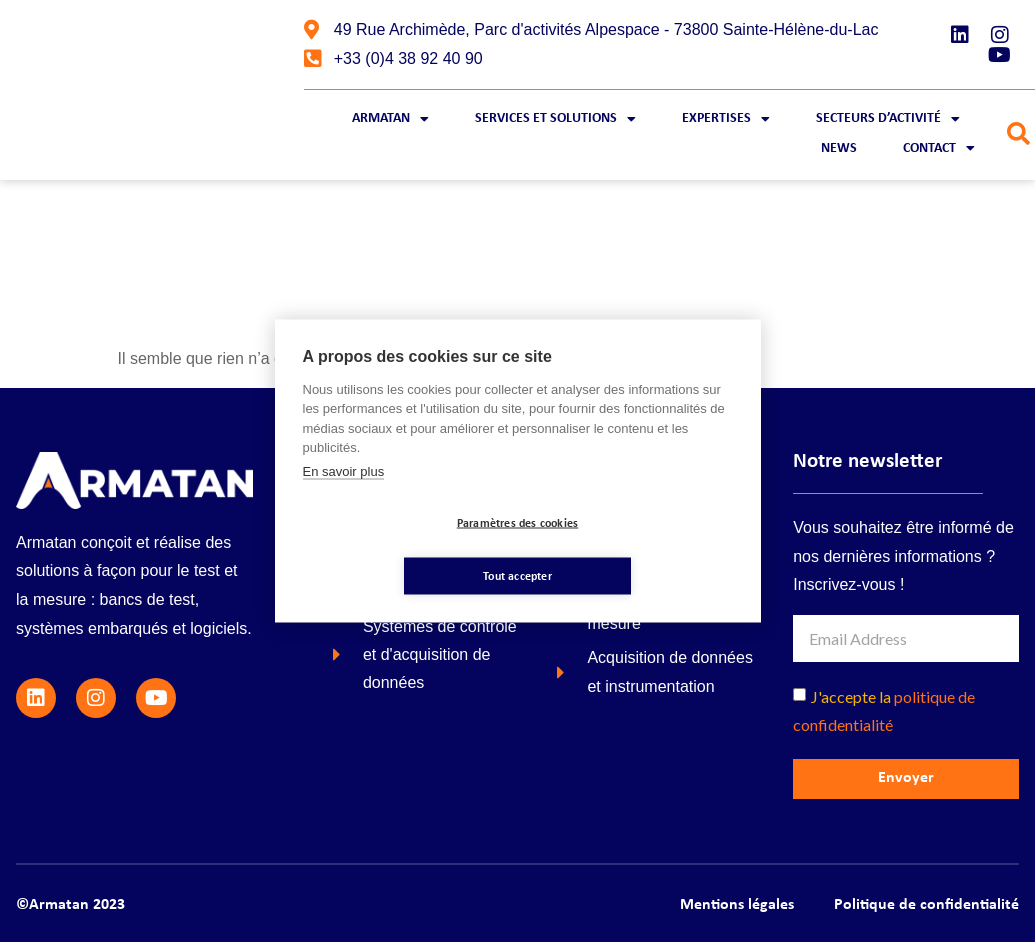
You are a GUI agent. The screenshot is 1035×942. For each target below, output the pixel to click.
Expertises (726, 120)
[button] (1018, 134)
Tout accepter (636, 550)
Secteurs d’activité (888, 120)
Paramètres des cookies (398, 550)
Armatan (390, 120)
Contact (939, 149)
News (839, 148)
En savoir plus (344, 497)
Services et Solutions (555, 120)
